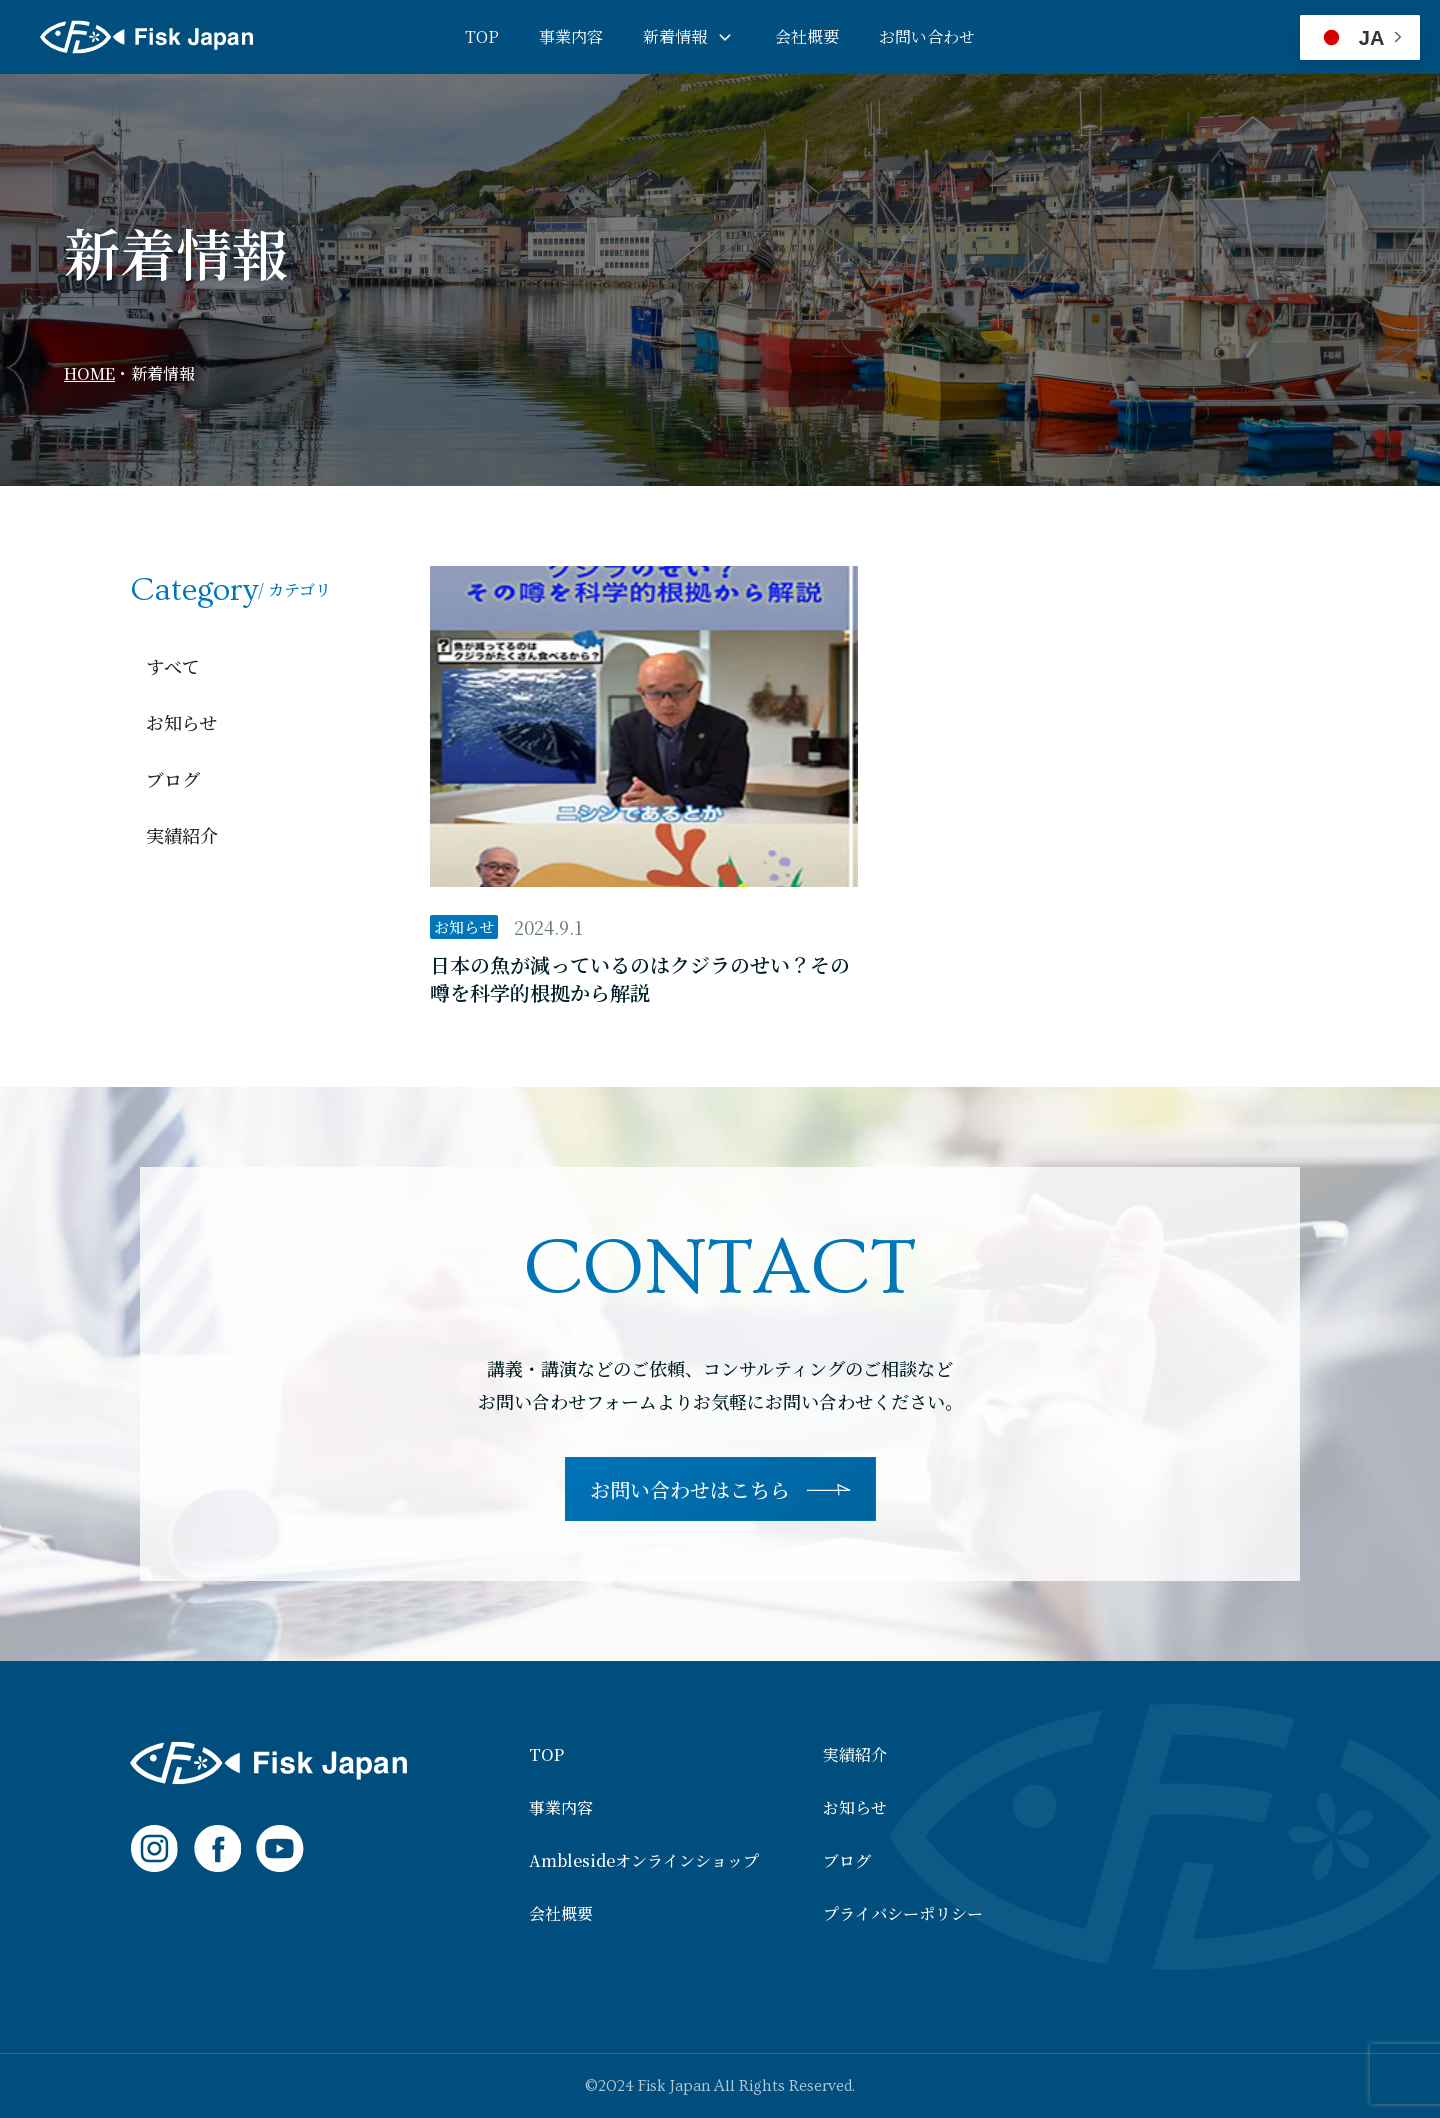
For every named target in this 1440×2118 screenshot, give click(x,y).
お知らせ (181, 722)
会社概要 (807, 36)
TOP (482, 36)
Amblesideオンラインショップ (644, 1861)
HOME (89, 373)
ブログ (173, 779)
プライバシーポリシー (903, 1914)
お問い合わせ (927, 36)
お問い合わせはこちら (690, 1489)
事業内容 (571, 36)
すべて (173, 666)
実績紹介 (182, 835)
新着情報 (675, 36)
